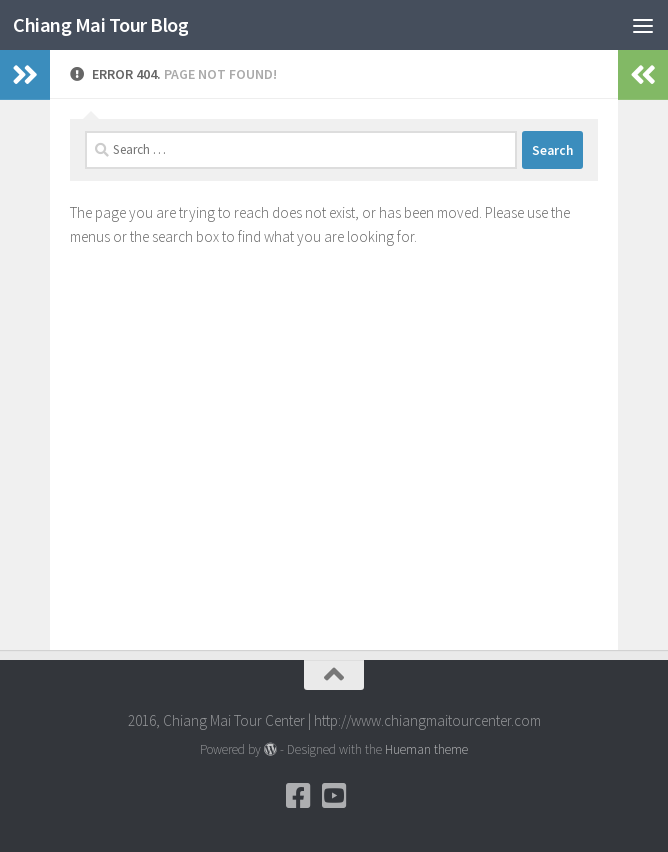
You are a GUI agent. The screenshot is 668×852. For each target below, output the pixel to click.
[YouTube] (334, 796)
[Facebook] (298, 796)
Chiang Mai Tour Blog (106, 24)
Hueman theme (426, 749)
